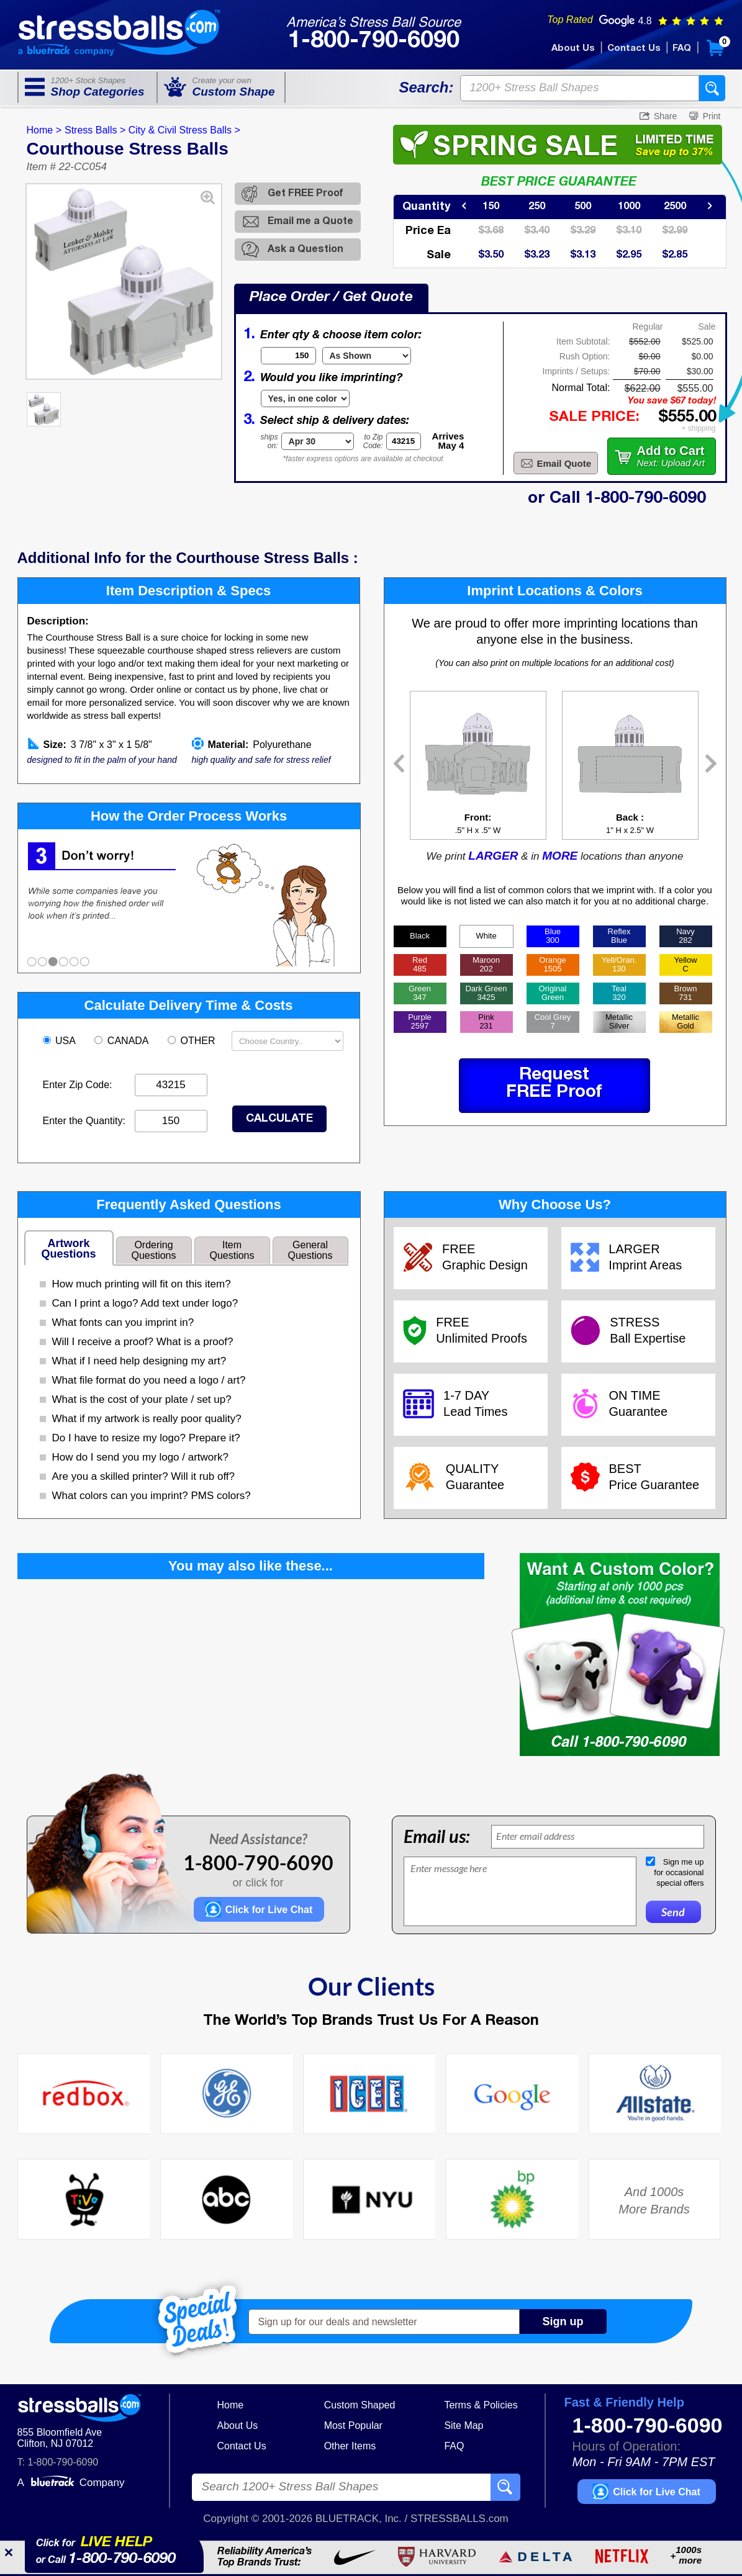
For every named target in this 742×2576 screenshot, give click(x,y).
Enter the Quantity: (84, 1120)
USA (60, 1040)
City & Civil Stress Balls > (184, 130)
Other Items (350, 2446)
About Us (573, 48)
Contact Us (634, 48)
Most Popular (353, 2425)
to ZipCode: (373, 441)
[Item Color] (366, 355)
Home (230, 2405)
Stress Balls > (95, 130)
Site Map (463, 2425)
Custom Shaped (360, 2405)
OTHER (193, 1040)
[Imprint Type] (305, 398)
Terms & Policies (480, 2405)
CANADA (122, 1040)
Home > (44, 130)
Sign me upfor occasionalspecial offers (679, 1872)
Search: (426, 87)
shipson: (269, 441)
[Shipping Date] (317, 441)
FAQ (681, 48)
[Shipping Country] (287, 1041)
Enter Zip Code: (77, 1084)
